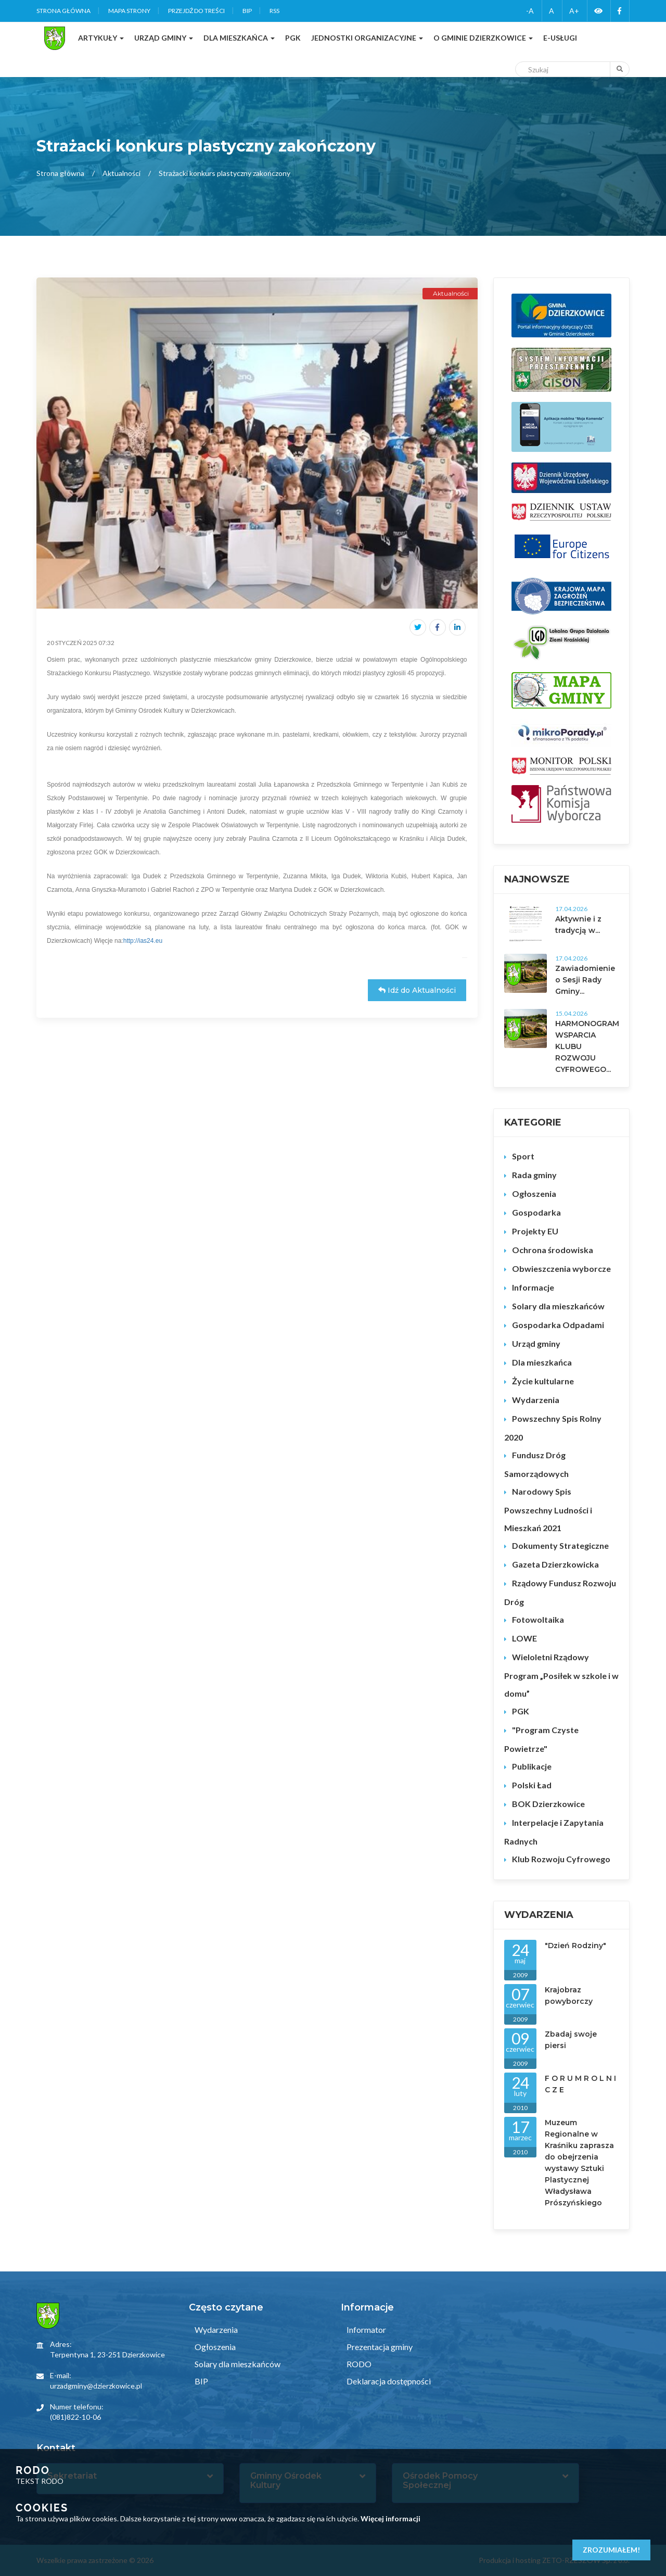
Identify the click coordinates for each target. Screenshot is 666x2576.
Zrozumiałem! (611, 2549)
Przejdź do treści (196, 11)
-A (530, 10)
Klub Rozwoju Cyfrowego (561, 1859)
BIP (247, 11)
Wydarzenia (535, 1400)
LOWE (524, 1638)
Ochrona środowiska (552, 1250)
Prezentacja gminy (379, 2347)
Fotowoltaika (538, 1619)
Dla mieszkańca (542, 1362)
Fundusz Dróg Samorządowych (536, 1464)
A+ (574, 10)
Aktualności (121, 173)
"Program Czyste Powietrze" (541, 1739)
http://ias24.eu (142, 940)
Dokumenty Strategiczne (560, 1545)
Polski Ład (532, 1785)
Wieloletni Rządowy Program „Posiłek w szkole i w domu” (561, 1675)
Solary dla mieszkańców (558, 1306)
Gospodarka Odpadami (558, 1325)
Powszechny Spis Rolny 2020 (552, 1427)
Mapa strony (129, 11)
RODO (358, 2364)
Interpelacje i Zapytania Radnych (554, 1831)
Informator (365, 2329)
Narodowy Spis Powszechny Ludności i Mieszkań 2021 (548, 1509)
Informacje (533, 1287)
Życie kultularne (543, 1381)
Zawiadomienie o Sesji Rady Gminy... (585, 980)
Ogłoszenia (534, 1193)
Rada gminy (534, 1175)
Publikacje (532, 1766)
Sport (523, 1156)
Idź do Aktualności (417, 990)
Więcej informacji (390, 2518)
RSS (274, 11)
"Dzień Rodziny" (575, 1945)
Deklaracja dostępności (388, 2381)
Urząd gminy (536, 1343)
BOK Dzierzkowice (548, 1804)
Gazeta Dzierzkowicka (555, 1564)
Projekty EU (535, 1231)
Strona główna (63, 11)
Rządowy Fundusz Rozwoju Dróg (560, 1592)
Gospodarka (536, 1212)
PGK (520, 1711)
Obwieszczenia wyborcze (561, 1268)
